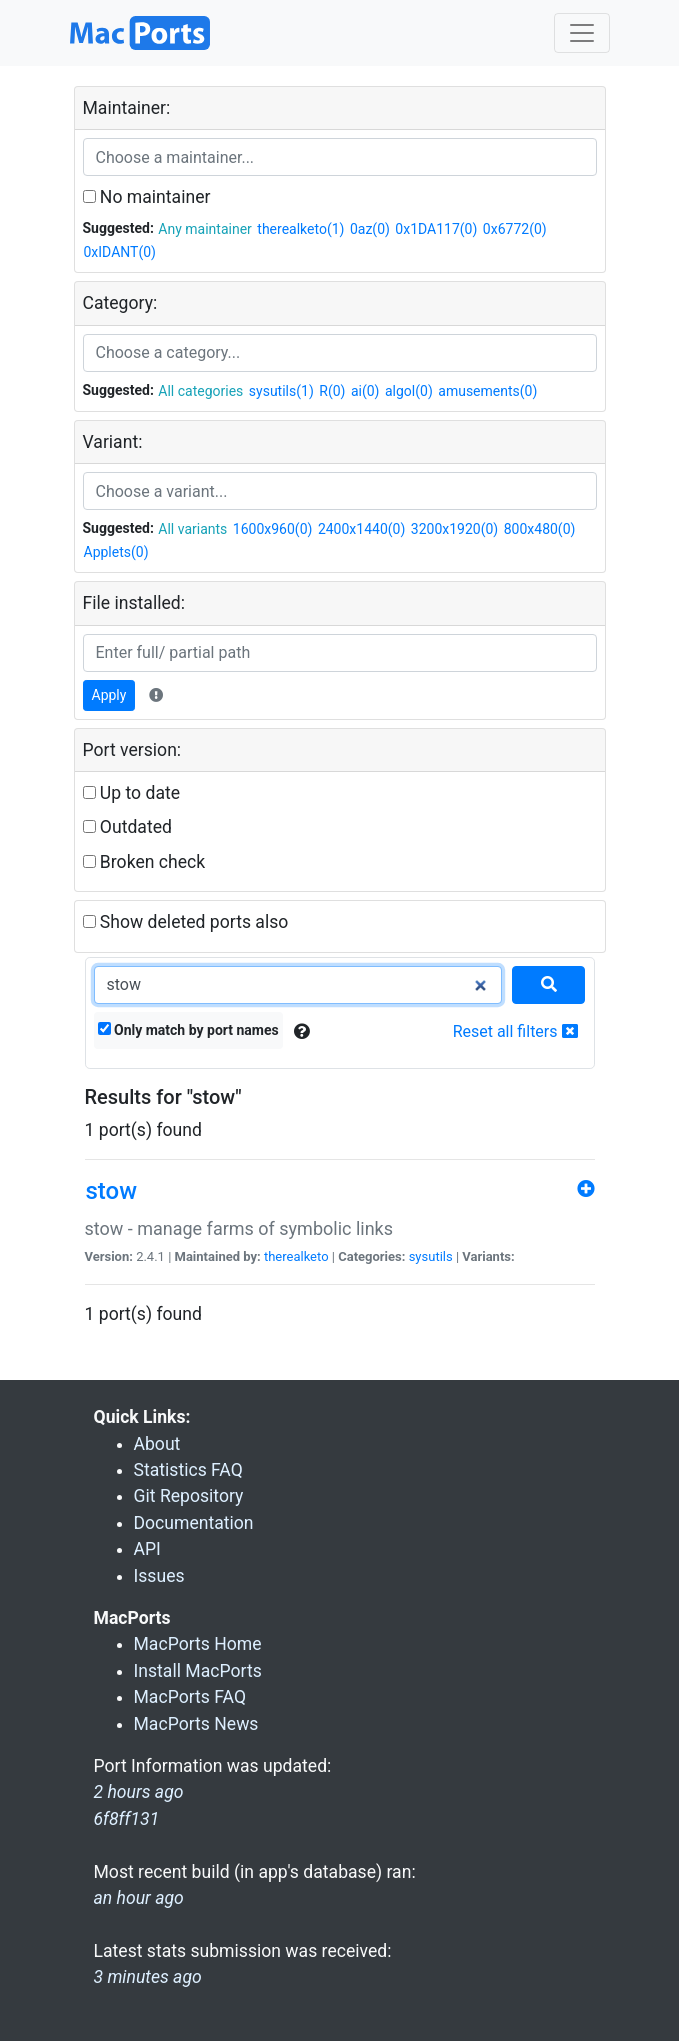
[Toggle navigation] (582, 33)
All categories (200, 391)
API (147, 1549)
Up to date (132, 793)
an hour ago (139, 1898)
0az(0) (370, 229)
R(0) (332, 391)
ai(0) (365, 391)
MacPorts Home (198, 1644)
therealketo (296, 1256)
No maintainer (147, 197)
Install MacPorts (198, 1671)
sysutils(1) (281, 391)
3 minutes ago (148, 1977)
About (157, 1444)
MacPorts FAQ (190, 1697)
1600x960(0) (273, 529)
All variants (192, 529)
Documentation (194, 1523)
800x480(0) (540, 529)
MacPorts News (196, 1724)
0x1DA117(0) (436, 229)
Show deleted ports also (186, 922)
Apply (109, 695)
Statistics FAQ (188, 1470)
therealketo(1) (300, 229)
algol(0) (409, 391)
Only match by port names (188, 1030)
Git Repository (189, 1496)
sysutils (431, 1256)
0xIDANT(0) (120, 252)
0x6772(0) (515, 229)
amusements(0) (487, 391)
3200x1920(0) (454, 529)
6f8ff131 (127, 1819)
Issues (159, 1576)
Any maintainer (205, 229)
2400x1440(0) (361, 529)
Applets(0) (116, 552)
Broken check (144, 862)
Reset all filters (515, 1031)
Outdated (127, 827)
